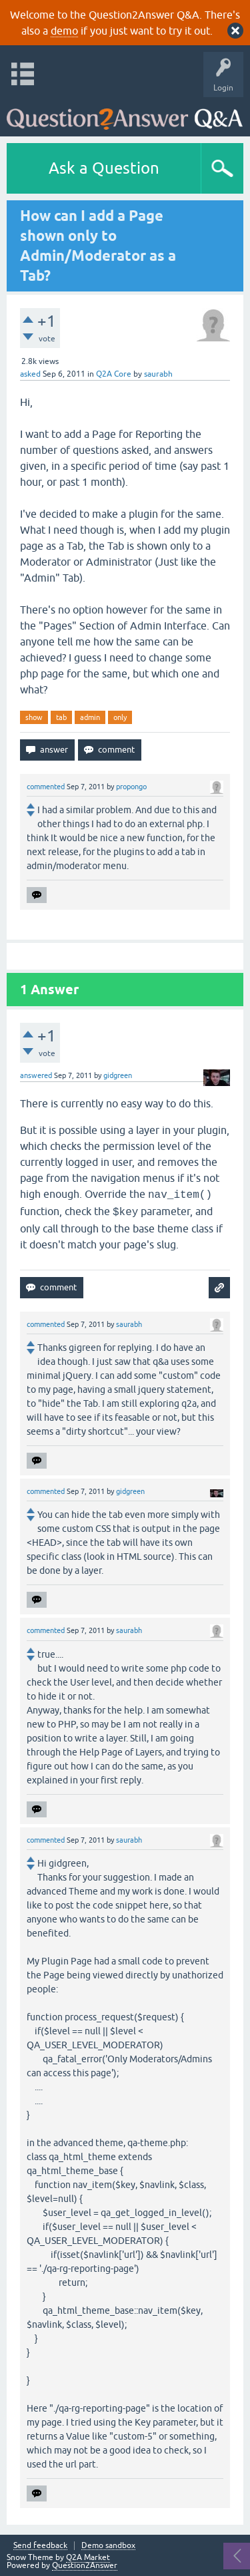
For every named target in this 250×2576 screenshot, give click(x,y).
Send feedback (40, 2545)
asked (30, 374)
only (120, 717)
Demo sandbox (108, 2545)
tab (61, 717)
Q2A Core (113, 374)
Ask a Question (104, 168)
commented (46, 787)
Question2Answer (84, 2565)
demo (64, 31)
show (34, 717)
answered (36, 1075)
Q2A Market (88, 2557)
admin (90, 717)
